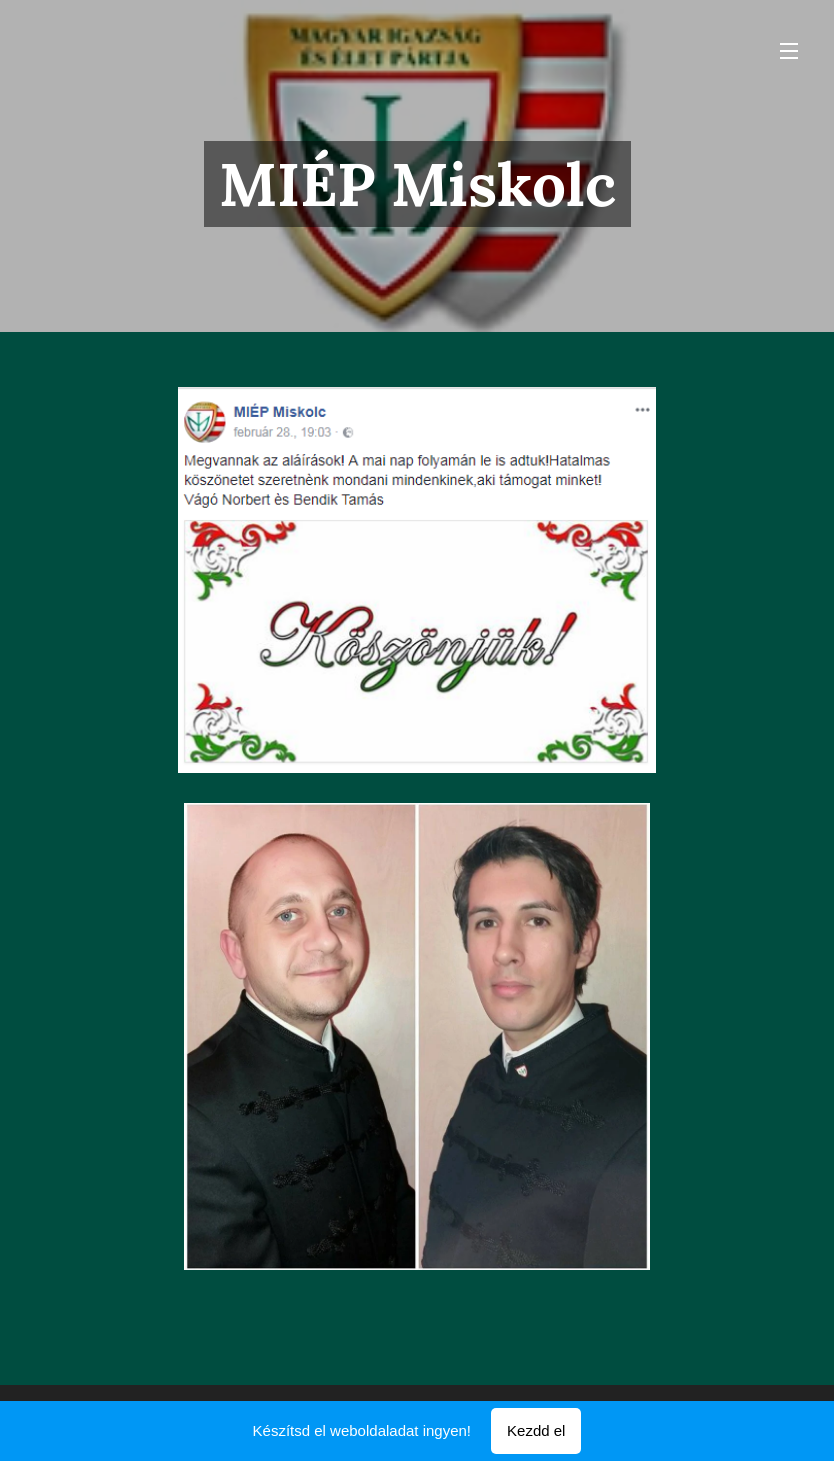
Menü (789, 51)
